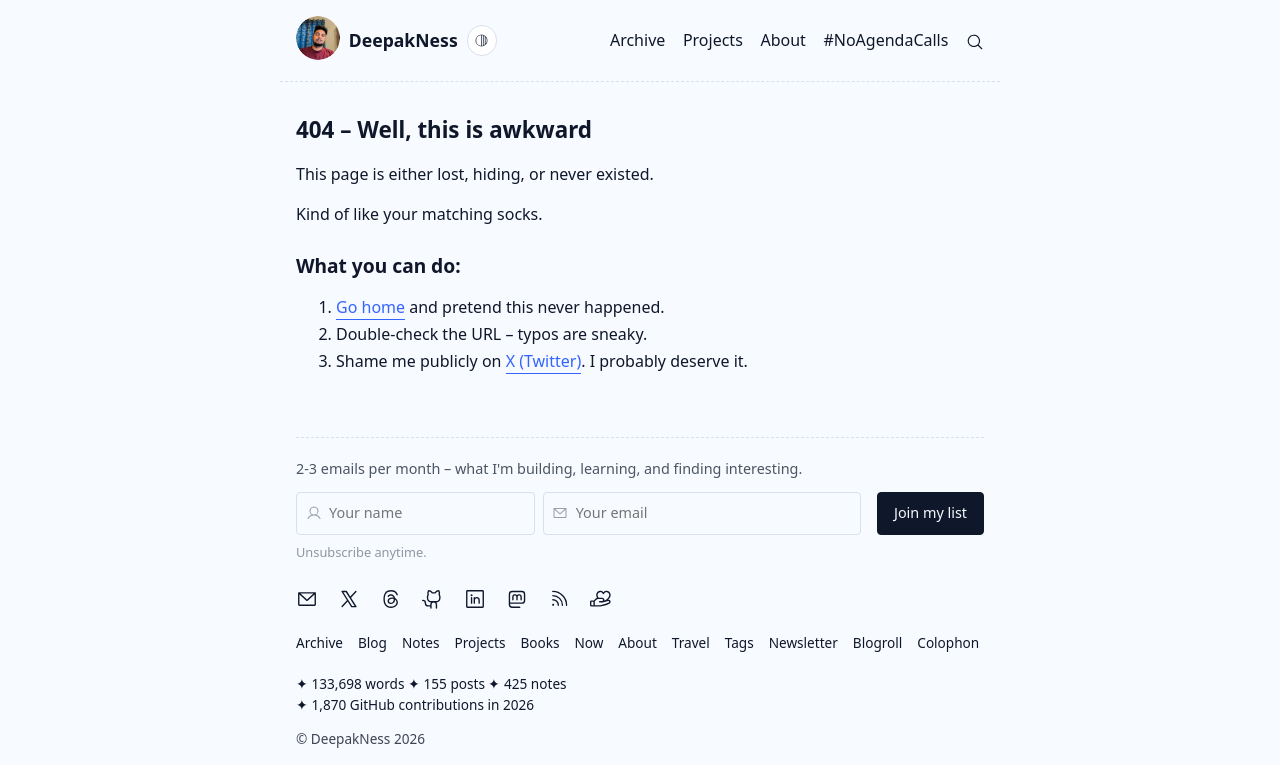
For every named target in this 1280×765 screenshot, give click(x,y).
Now (588, 642)
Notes (421, 642)
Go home (370, 307)
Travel (691, 642)
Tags (739, 642)
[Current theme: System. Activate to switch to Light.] (482, 40)
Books (539, 642)
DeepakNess (377, 40)
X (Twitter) (544, 361)
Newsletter (803, 642)
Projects (713, 40)
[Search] (975, 40)
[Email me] (307, 599)
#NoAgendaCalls (885, 40)
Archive (637, 40)
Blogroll (878, 642)
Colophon (948, 642)
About (782, 40)
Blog (372, 642)
